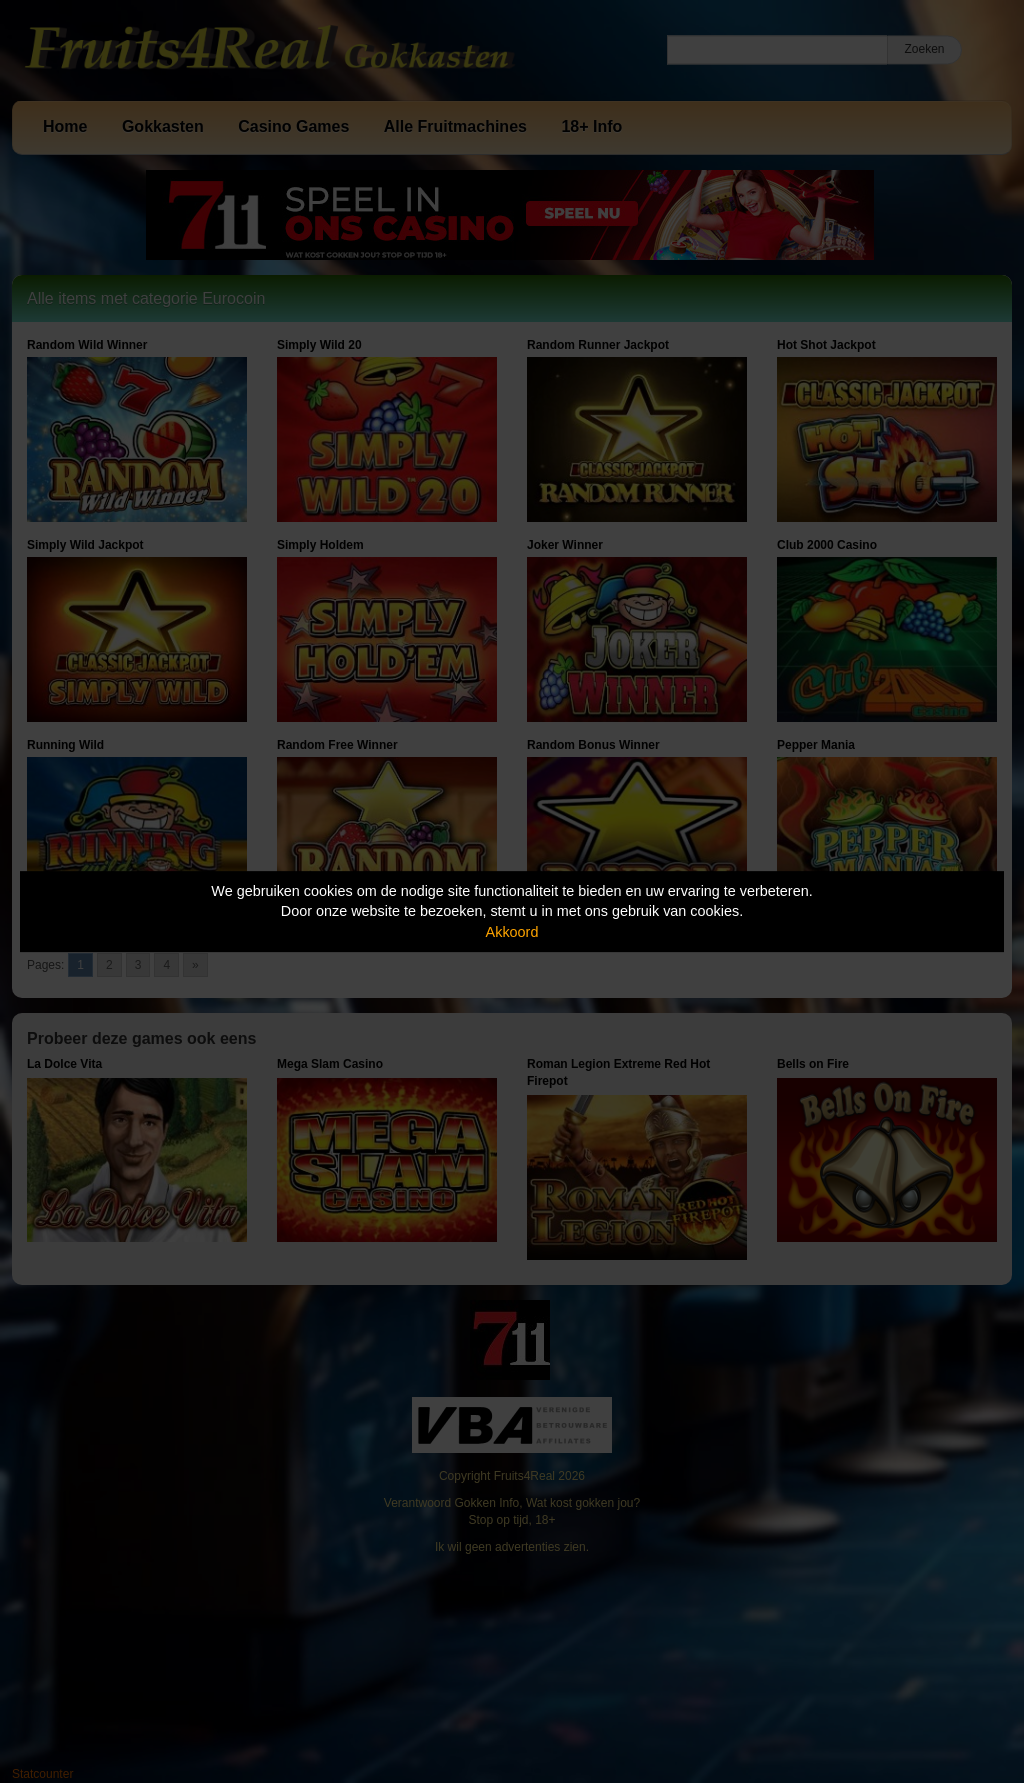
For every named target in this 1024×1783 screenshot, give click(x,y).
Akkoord (512, 932)
